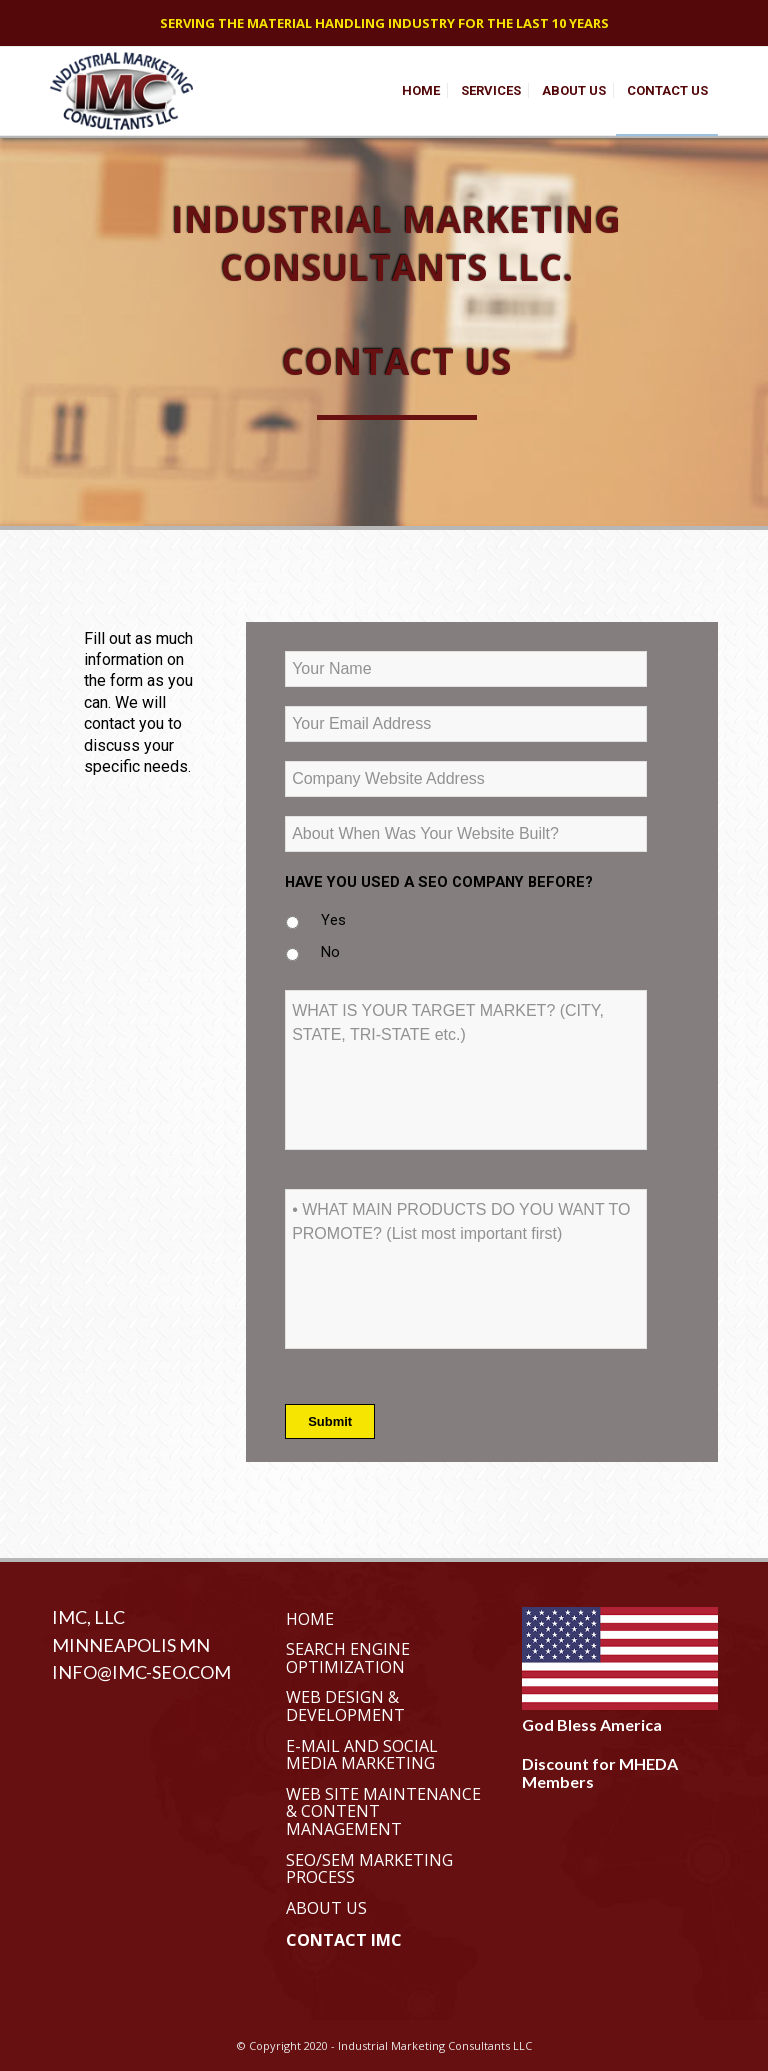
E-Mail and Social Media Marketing (362, 1755)
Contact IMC (344, 1940)
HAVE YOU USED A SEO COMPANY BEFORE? (439, 882)
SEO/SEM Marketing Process (369, 1869)
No (330, 952)
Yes (333, 920)
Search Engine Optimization (348, 1658)
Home (310, 1619)
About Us (326, 1908)
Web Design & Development (345, 1706)
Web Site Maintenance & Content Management (383, 1811)
